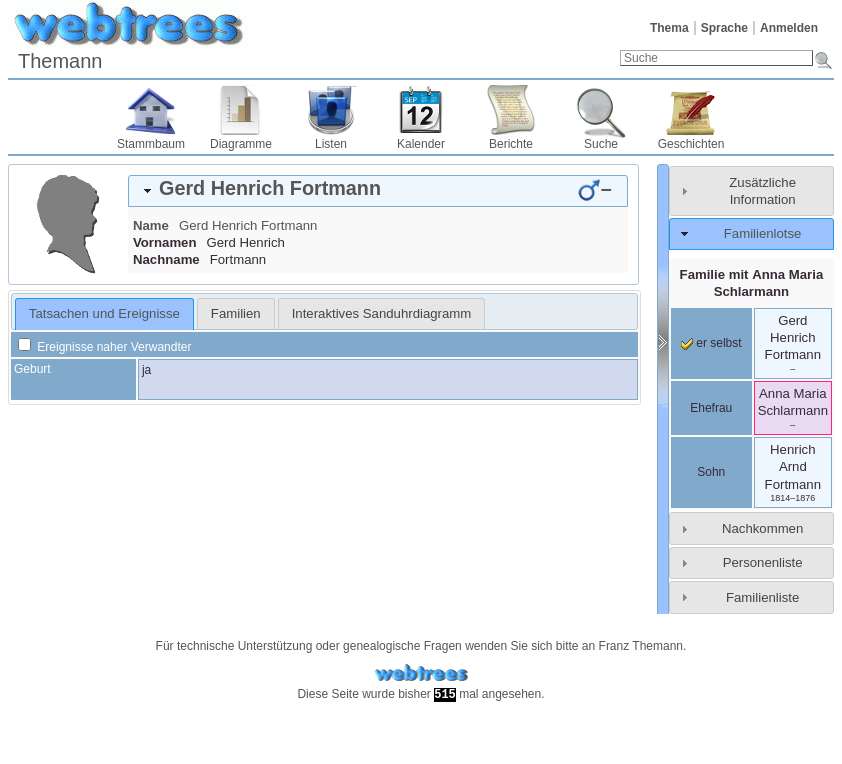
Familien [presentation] (236, 313)
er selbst (711, 343)
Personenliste (763, 562)
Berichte (511, 144)
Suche (601, 144)
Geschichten (691, 144)
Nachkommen (762, 528)
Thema (669, 28)
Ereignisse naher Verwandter (104, 347)
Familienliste (762, 597)
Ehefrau (711, 408)
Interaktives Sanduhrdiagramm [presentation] (382, 313)
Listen (331, 144)
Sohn (711, 472)
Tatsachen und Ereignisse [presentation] (104, 313)
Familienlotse (763, 233)
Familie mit (752, 283)
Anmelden (789, 28)
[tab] (378, 191)
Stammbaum (151, 144)
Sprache (724, 28)
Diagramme (241, 144)
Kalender (421, 144)
